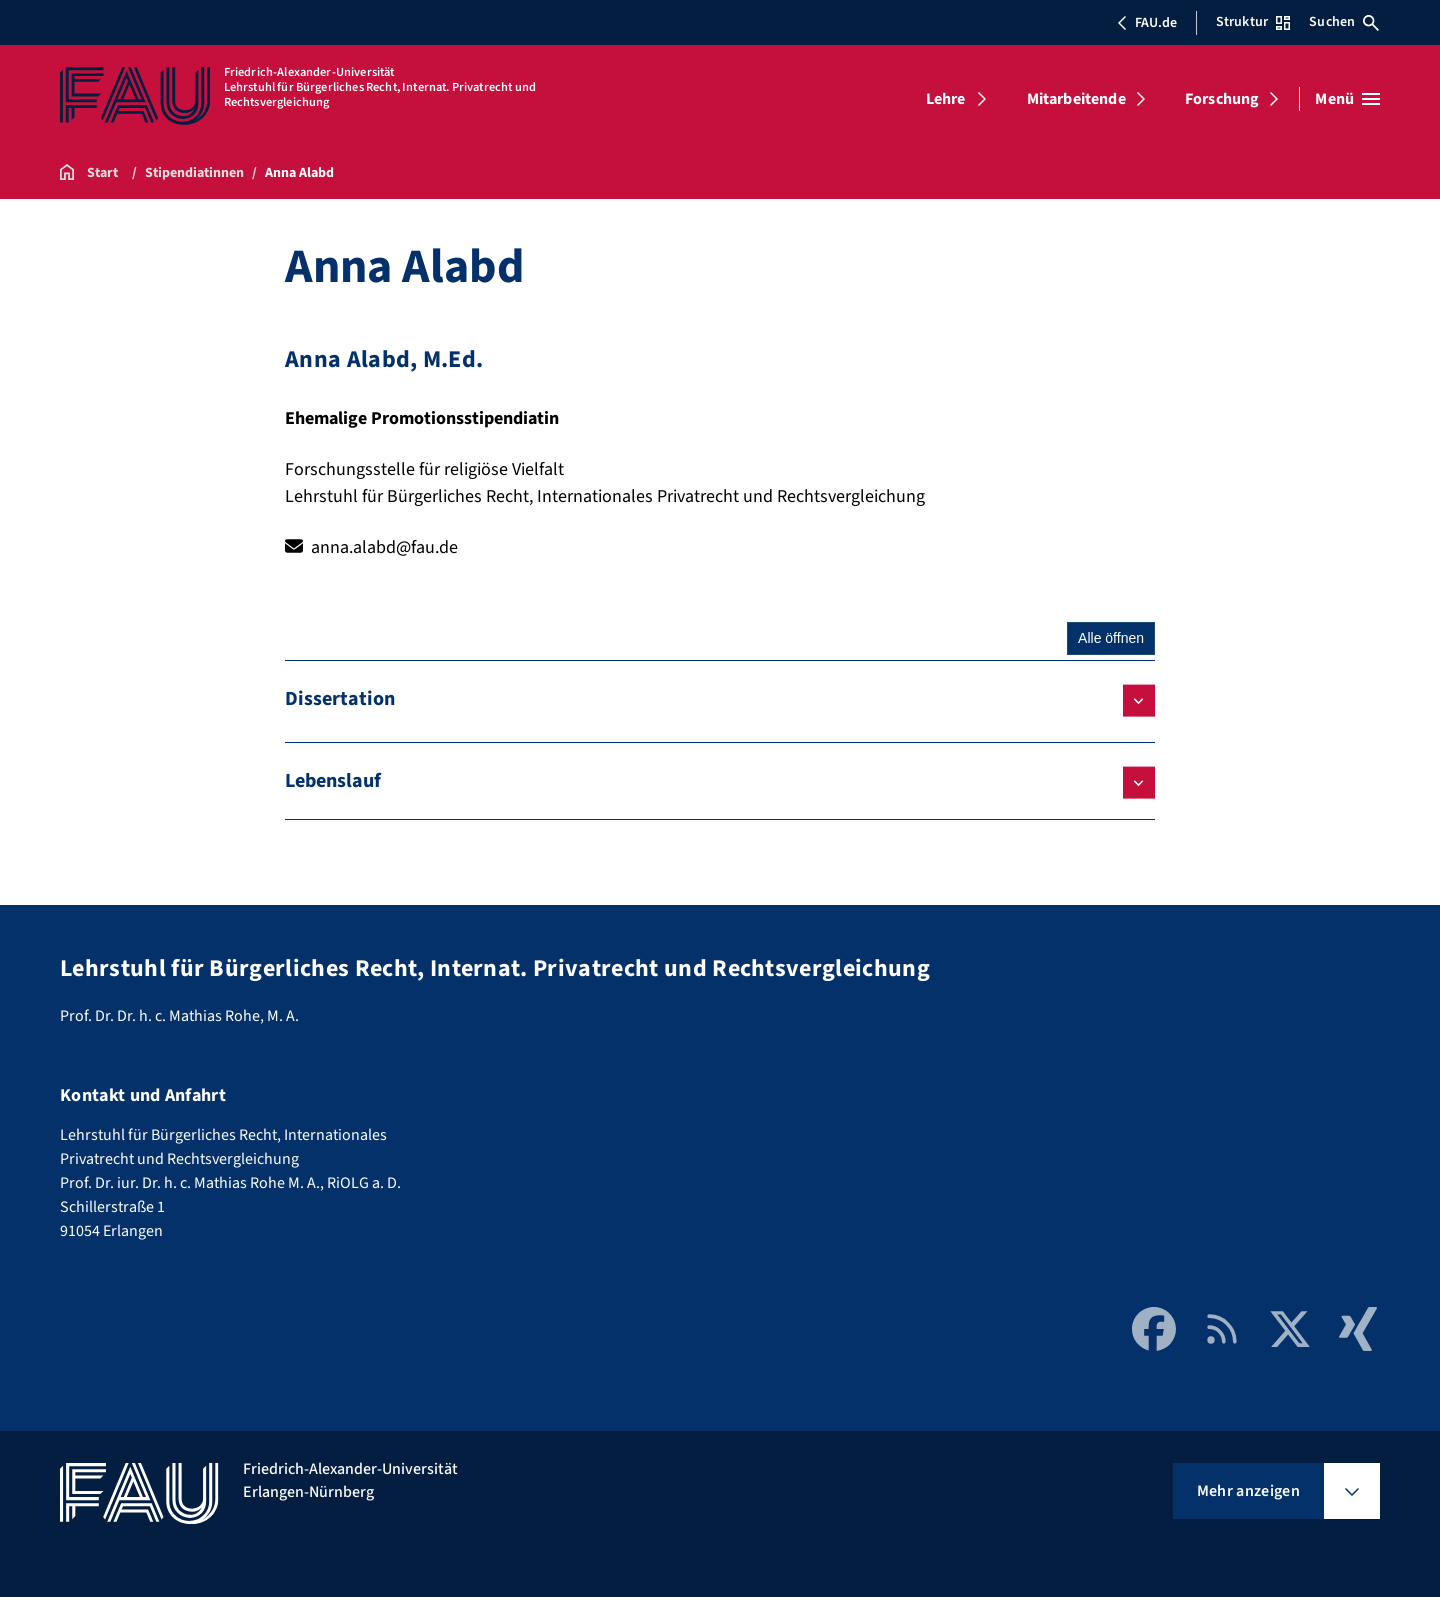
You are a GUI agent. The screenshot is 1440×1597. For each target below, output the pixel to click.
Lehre (946, 99)
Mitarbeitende (1076, 99)
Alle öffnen (1111, 638)
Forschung (1222, 99)
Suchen (1344, 22)
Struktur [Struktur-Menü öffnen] (1253, 22)
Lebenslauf (333, 781)
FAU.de (1147, 23)
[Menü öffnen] (1347, 99)
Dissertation (340, 699)
